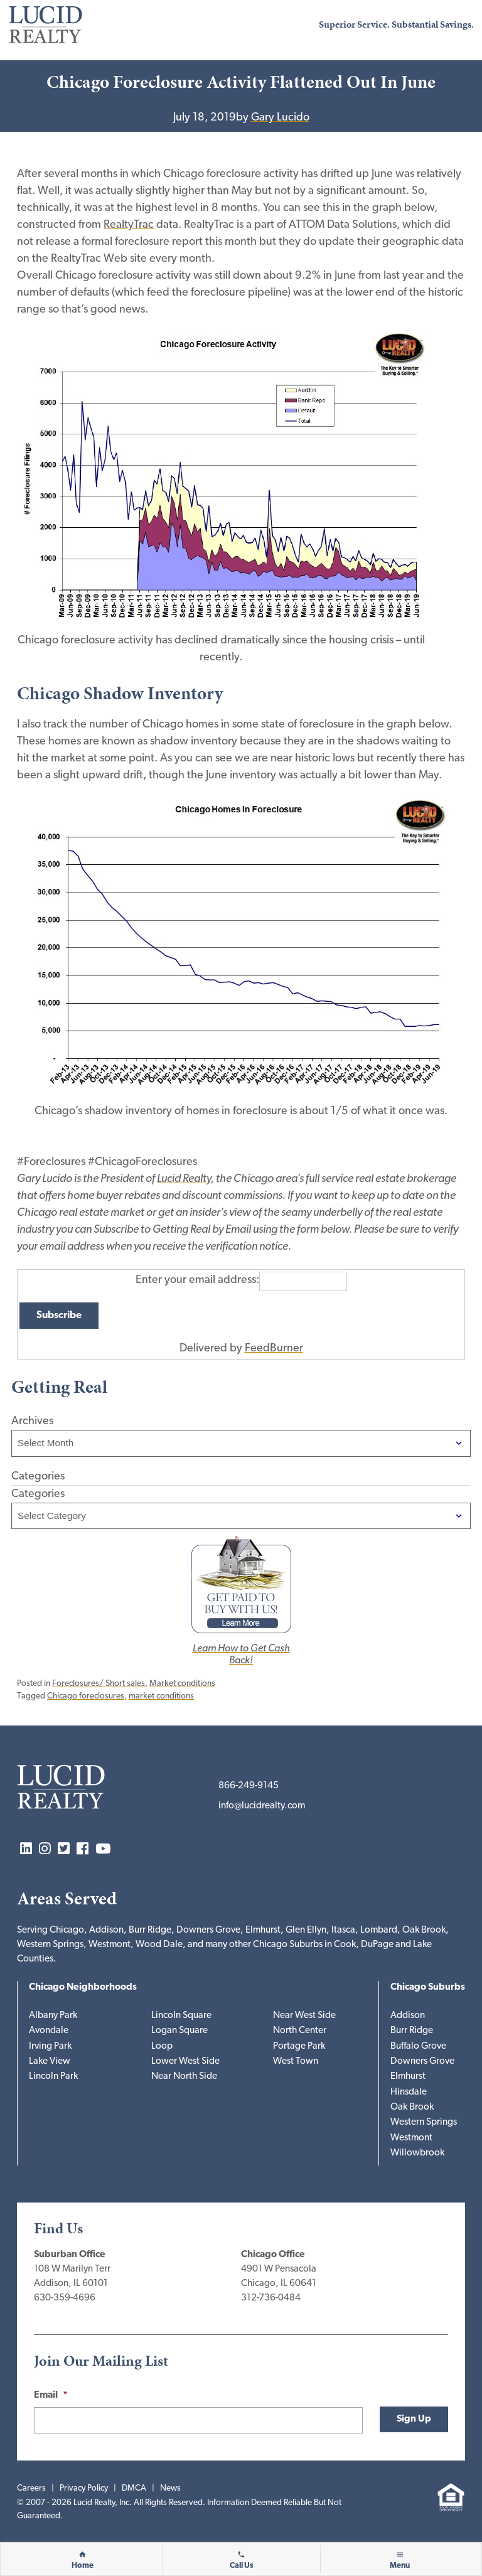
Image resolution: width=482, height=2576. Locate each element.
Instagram (45, 1849)
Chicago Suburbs (427, 1987)
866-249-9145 (248, 1786)
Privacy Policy (84, 2488)
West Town (295, 2061)
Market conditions (182, 1684)
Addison (407, 2016)
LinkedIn (26, 1849)
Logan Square (179, 2031)
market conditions (161, 1696)
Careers (31, 2488)
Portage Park (299, 2046)
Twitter (64, 1849)
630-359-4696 (64, 2298)
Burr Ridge (411, 2031)
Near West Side (304, 2016)
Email (51, 2395)
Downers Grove (422, 2061)
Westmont (411, 2138)
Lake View (49, 2061)
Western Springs (423, 2122)
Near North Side (184, 2076)
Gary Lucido (280, 118)
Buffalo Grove (418, 2046)
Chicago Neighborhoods (83, 1987)
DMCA (134, 2488)
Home (83, 2566)
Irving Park (50, 2046)
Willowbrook (417, 2153)
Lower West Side (185, 2061)
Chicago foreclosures (85, 1696)
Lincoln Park (53, 2076)
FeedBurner (274, 1349)
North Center (299, 2031)
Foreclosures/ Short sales (98, 1684)
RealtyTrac (129, 225)
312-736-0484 (271, 2298)
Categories (38, 1494)
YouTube (102, 1849)
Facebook (82, 1849)
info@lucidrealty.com (261, 1806)
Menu (400, 2566)
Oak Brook (412, 2107)
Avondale (48, 2031)
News (170, 2488)
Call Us (242, 2566)
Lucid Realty (184, 1179)
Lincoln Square (181, 2016)
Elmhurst (408, 2076)
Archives (32, 1421)
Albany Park (53, 2016)
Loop (162, 2046)
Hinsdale (408, 2092)
